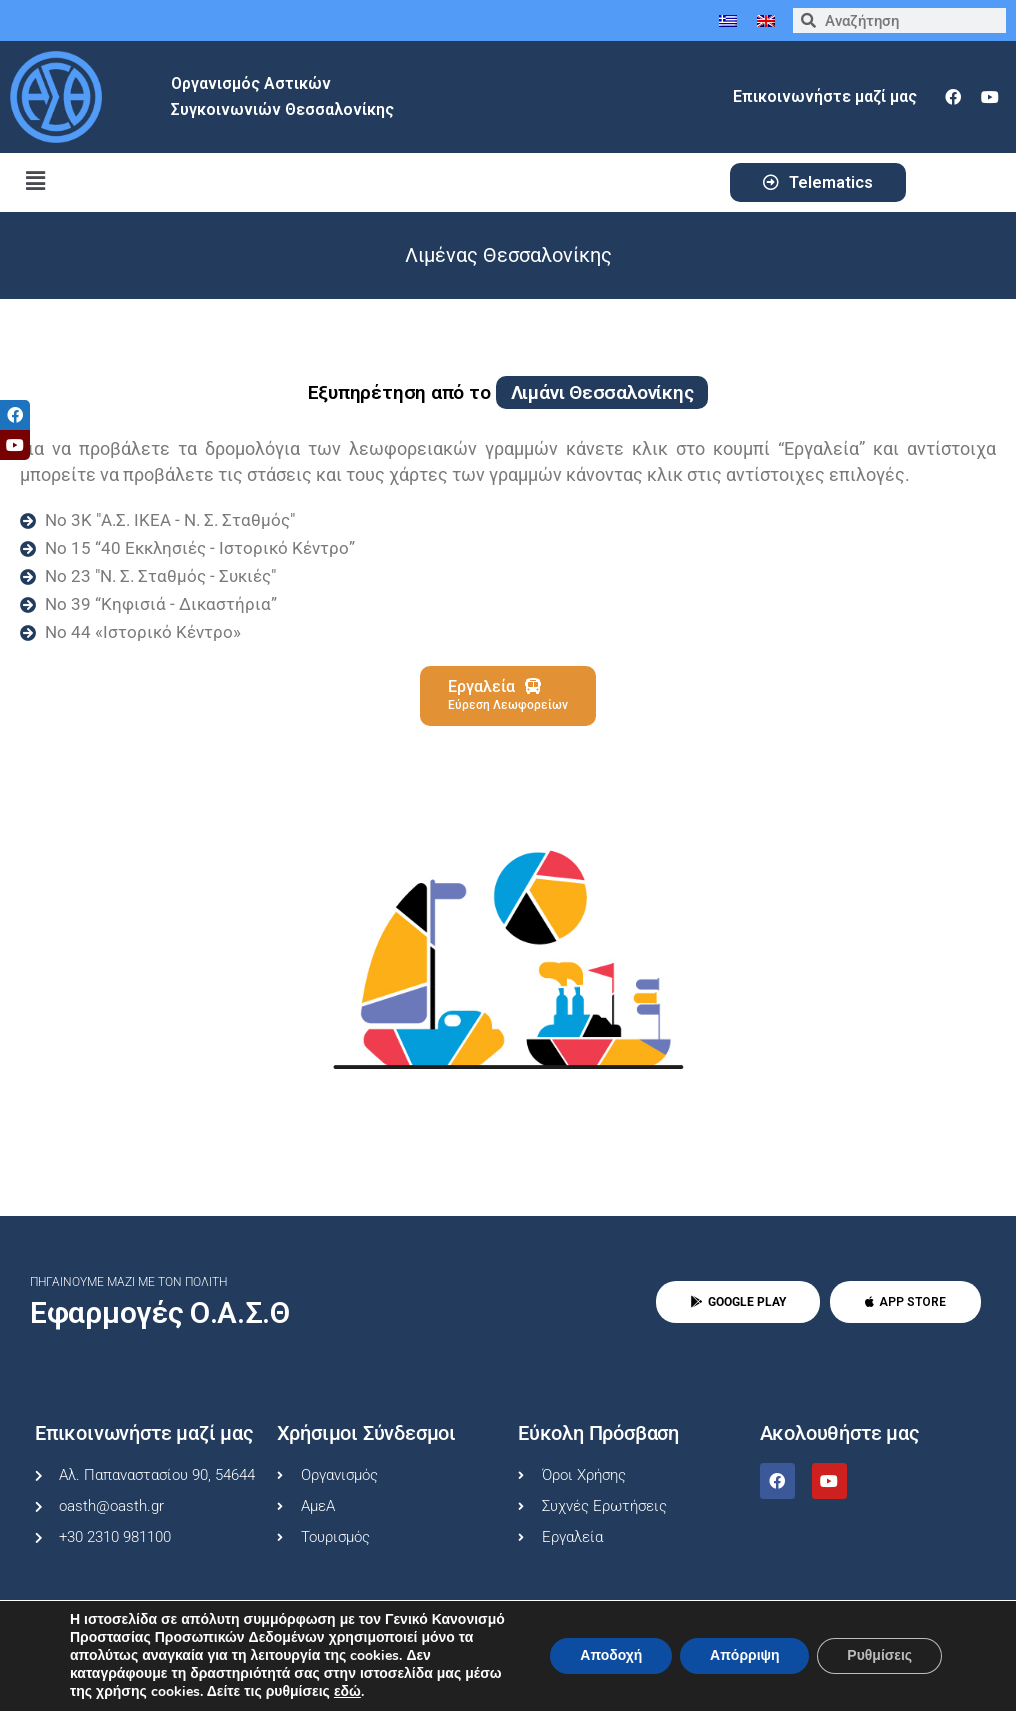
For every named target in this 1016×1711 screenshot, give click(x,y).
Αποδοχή (610, 1655)
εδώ (347, 1692)
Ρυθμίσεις (879, 1655)
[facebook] (953, 97)
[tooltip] (15, 415)
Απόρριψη (744, 1655)
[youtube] (990, 97)
